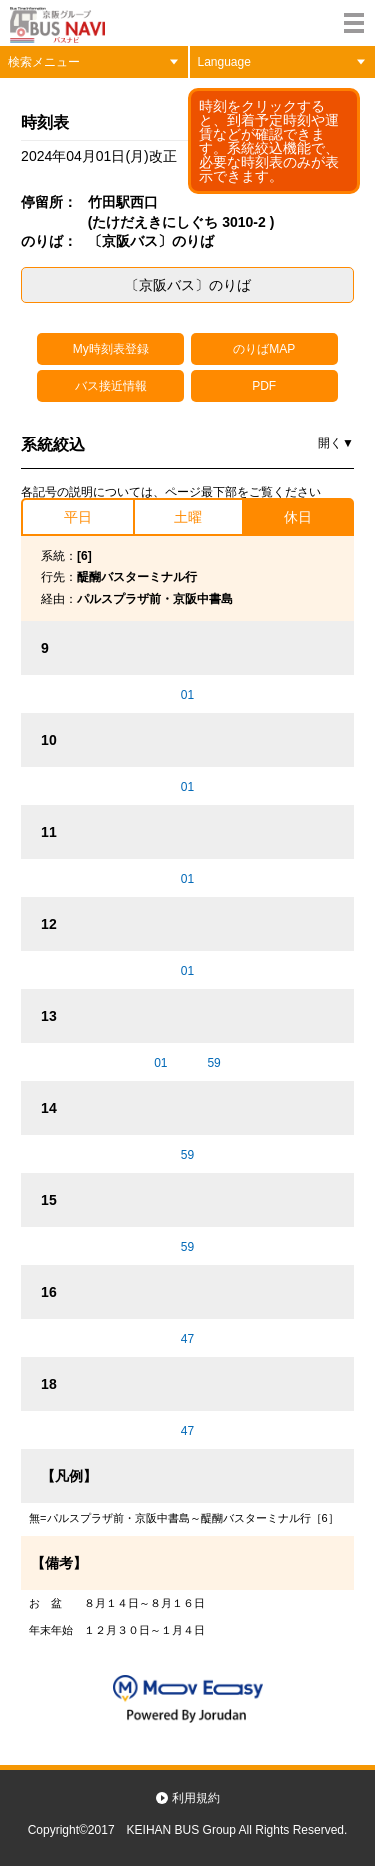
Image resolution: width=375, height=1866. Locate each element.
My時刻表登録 (111, 349)
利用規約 (196, 1798)
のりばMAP (264, 349)
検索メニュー (44, 62)
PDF (264, 386)
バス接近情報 (111, 386)
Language (224, 62)
